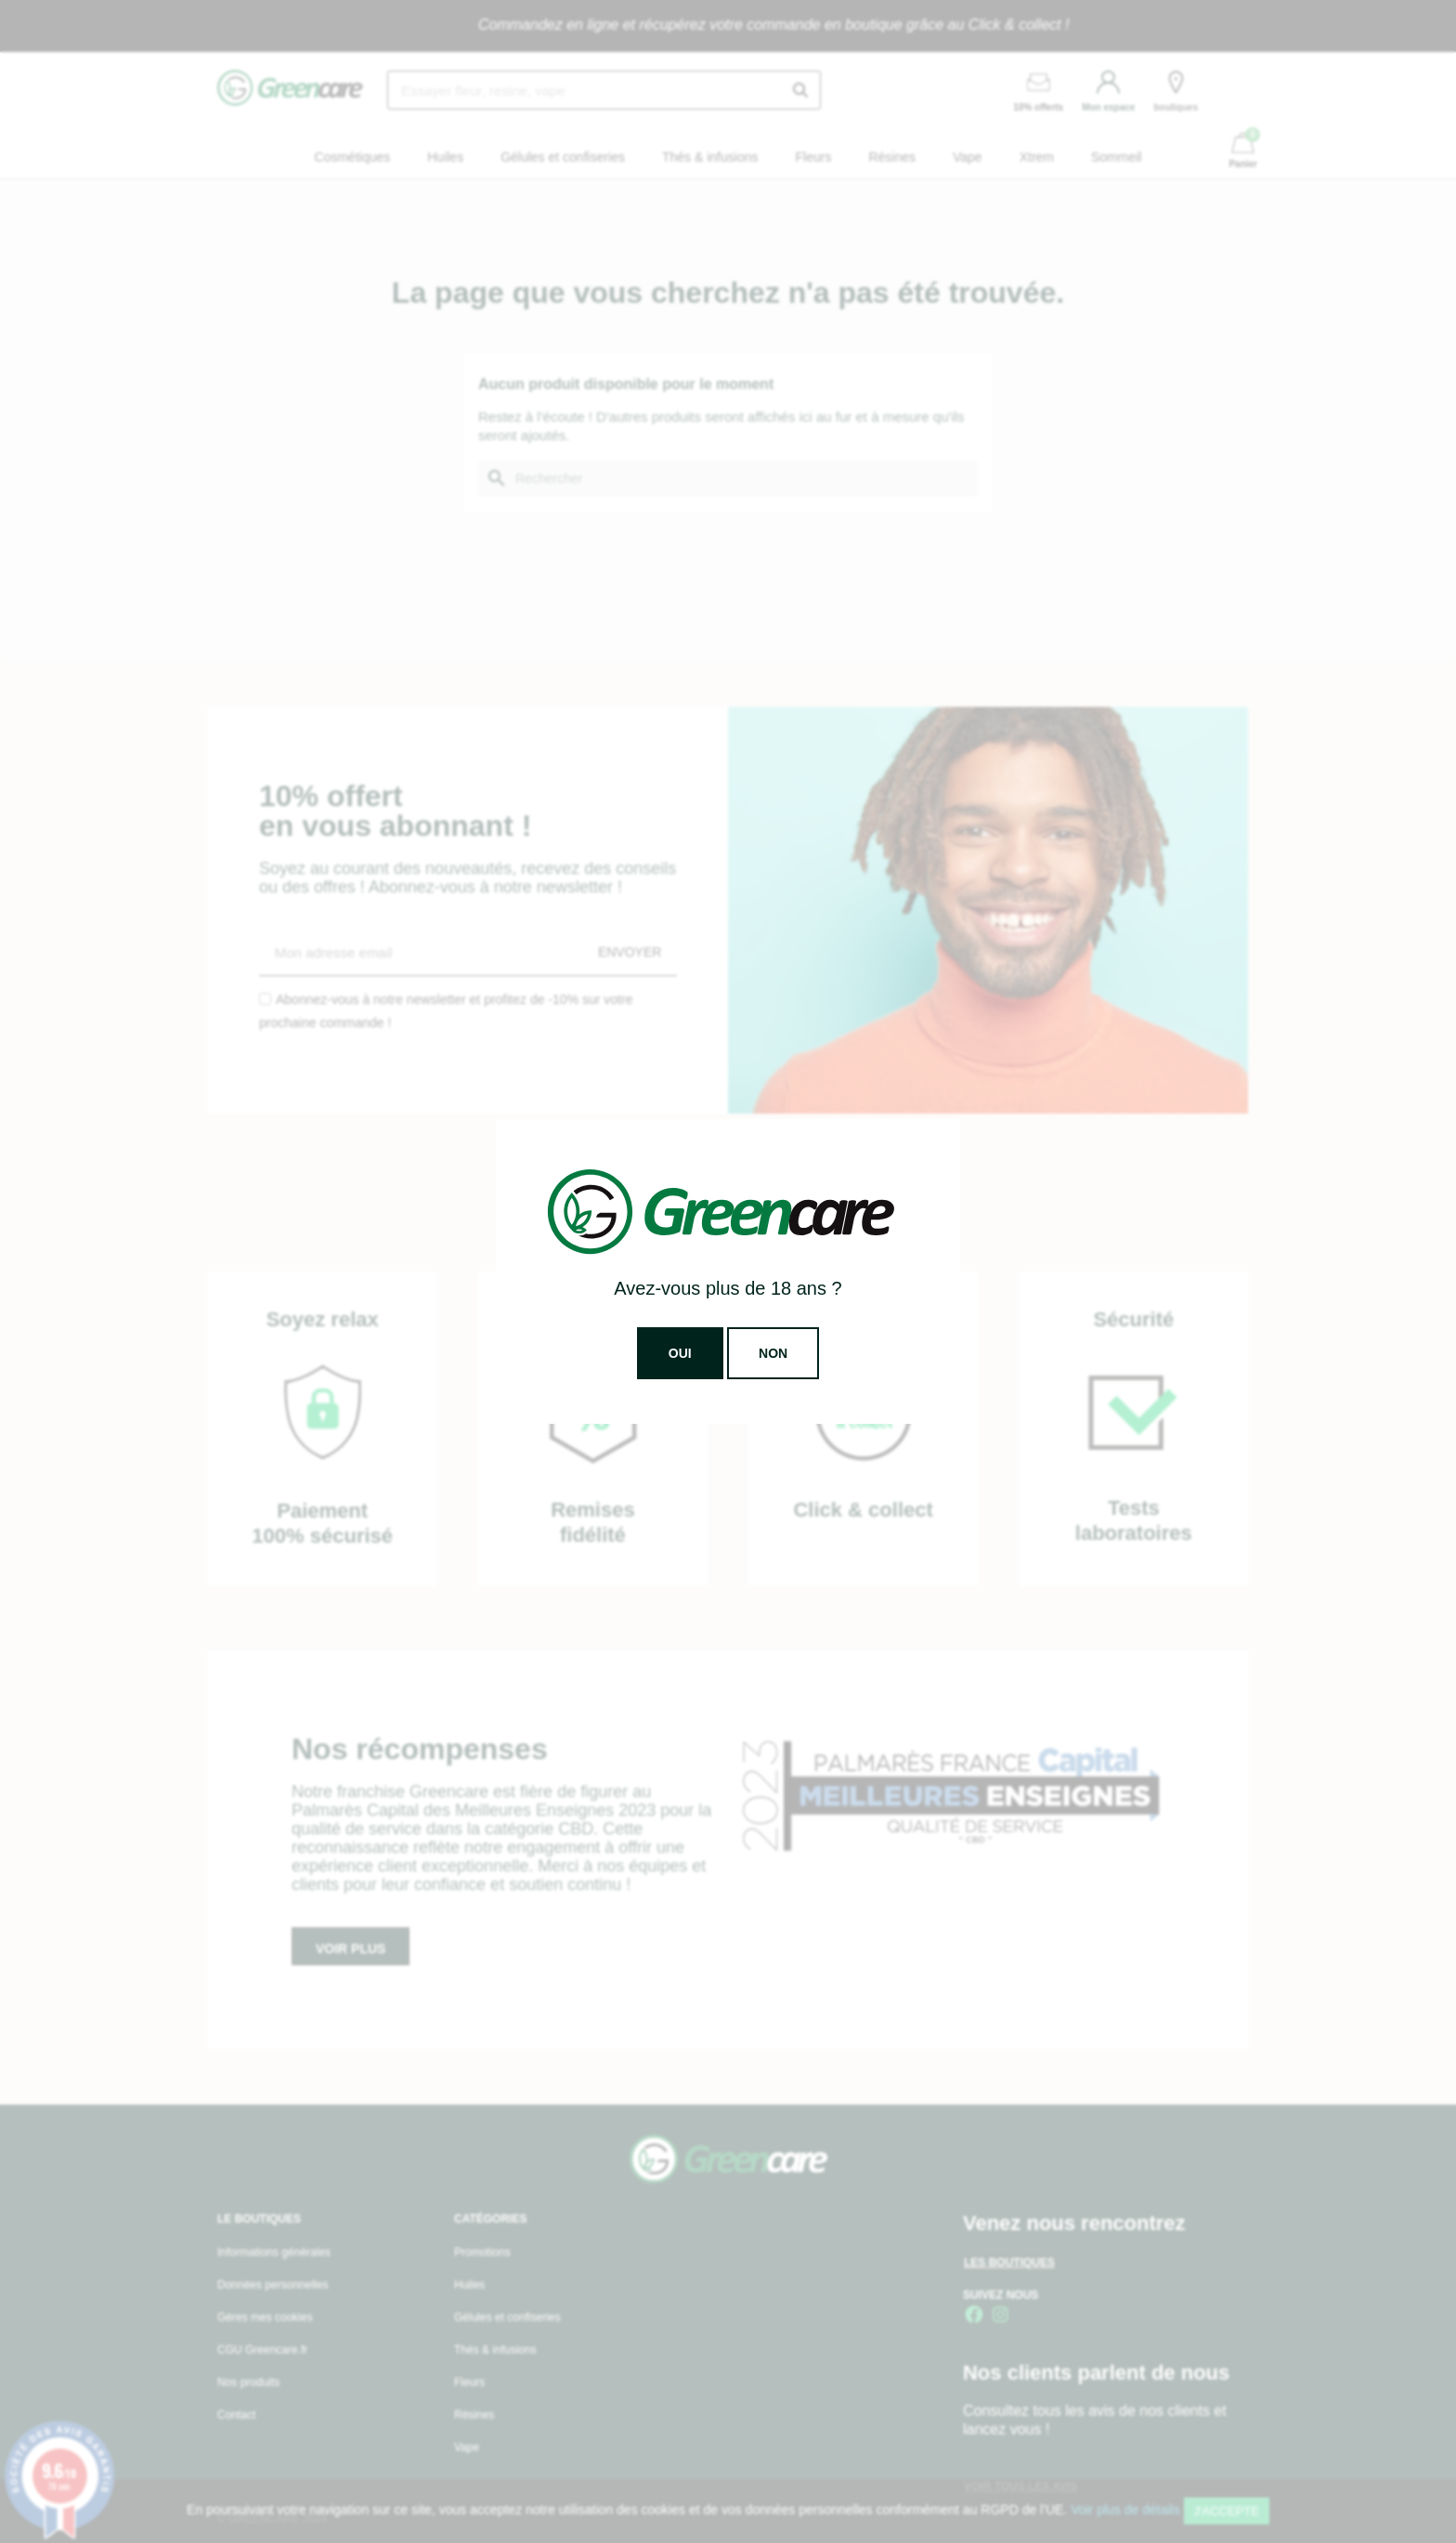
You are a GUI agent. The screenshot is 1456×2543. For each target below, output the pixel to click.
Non (773, 1353)
